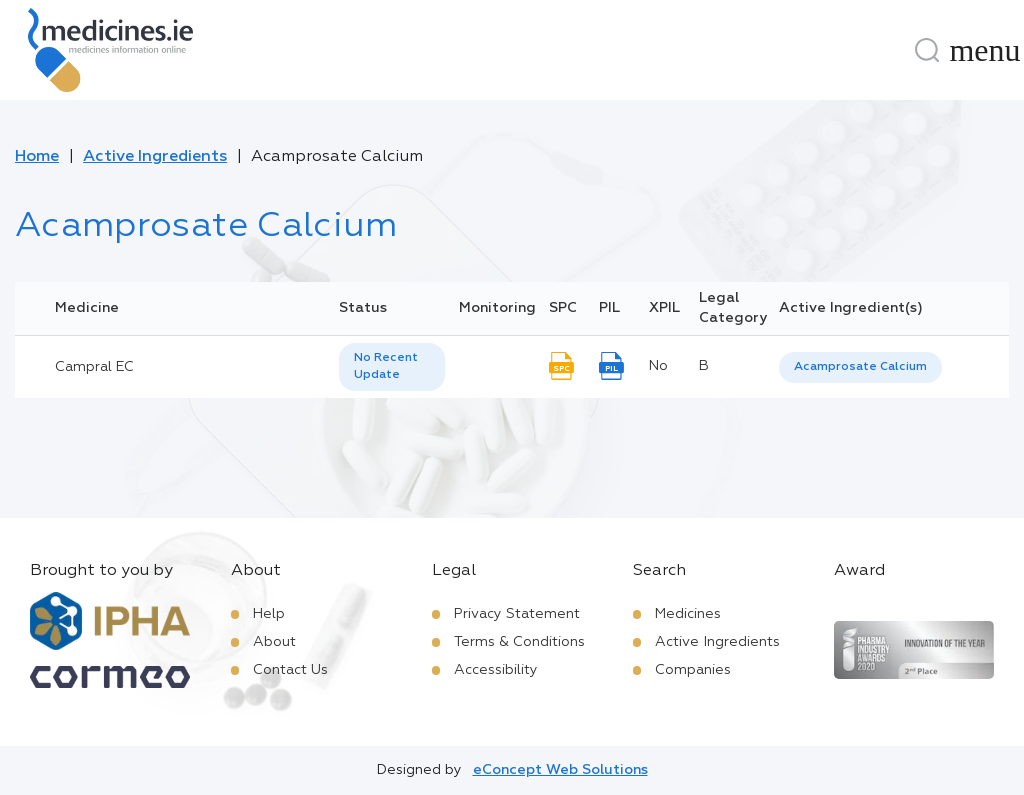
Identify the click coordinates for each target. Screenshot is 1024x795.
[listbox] (392, 367)
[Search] (927, 50)
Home (37, 157)
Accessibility (496, 670)
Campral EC (94, 367)
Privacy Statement (517, 614)
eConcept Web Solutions (560, 770)
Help (269, 614)
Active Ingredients (155, 157)
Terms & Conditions (519, 642)
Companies (693, 670)
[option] (860, 367)
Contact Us (290, 670)
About (274, 642)
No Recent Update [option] (386, 366)
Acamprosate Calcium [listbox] (860, 367)
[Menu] (985, 50)
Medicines (688, 614)
